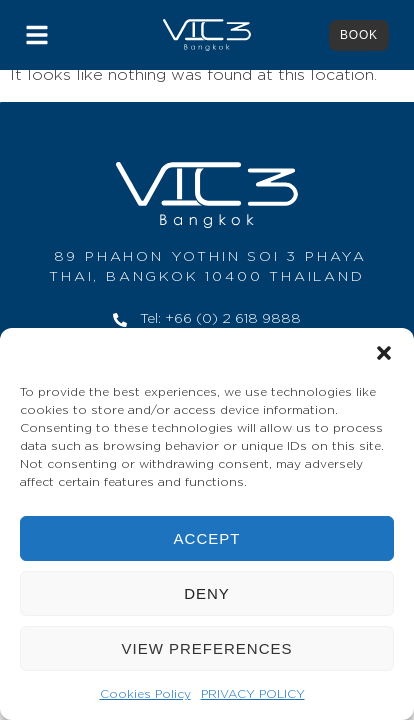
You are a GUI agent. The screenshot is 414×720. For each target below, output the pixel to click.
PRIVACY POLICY (253, 694)
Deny (207, 593)
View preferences (206, 648)
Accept (207, 538)
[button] (384, 353)
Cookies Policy (145, 694)
